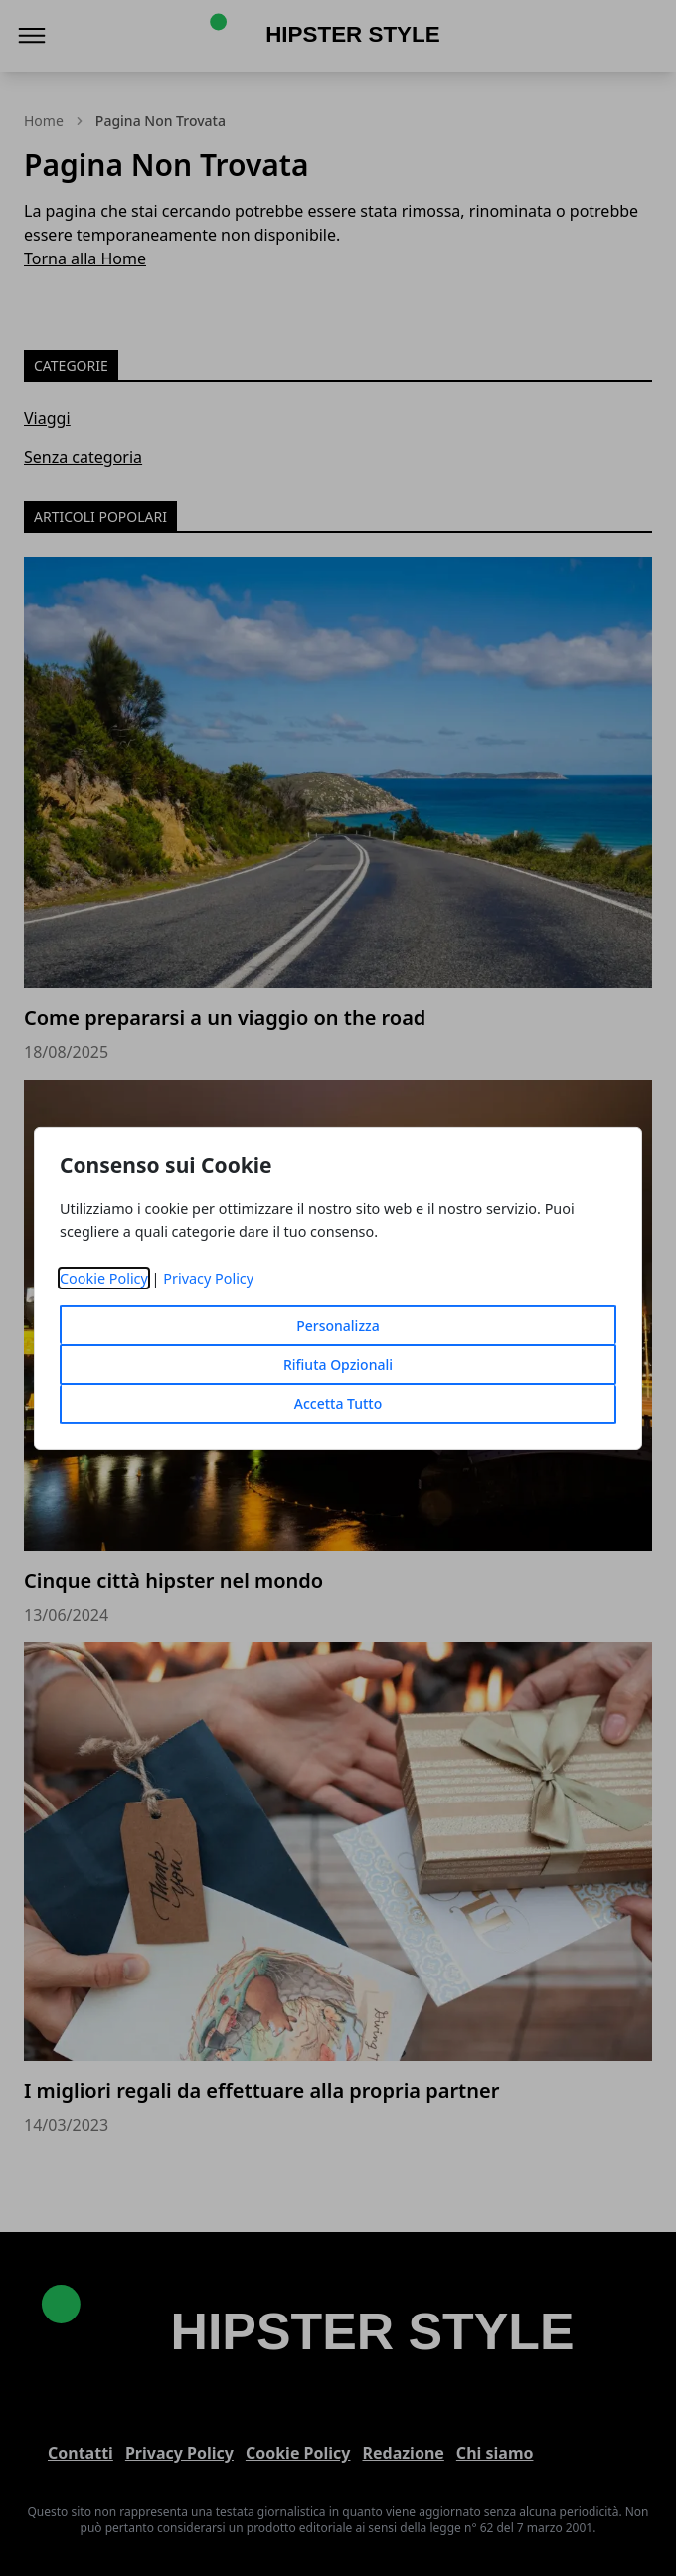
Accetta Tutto (338, 1403)
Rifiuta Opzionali (338, 1364)
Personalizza (338, 1325)
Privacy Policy (208, 1278)
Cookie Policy (104, 1278)
